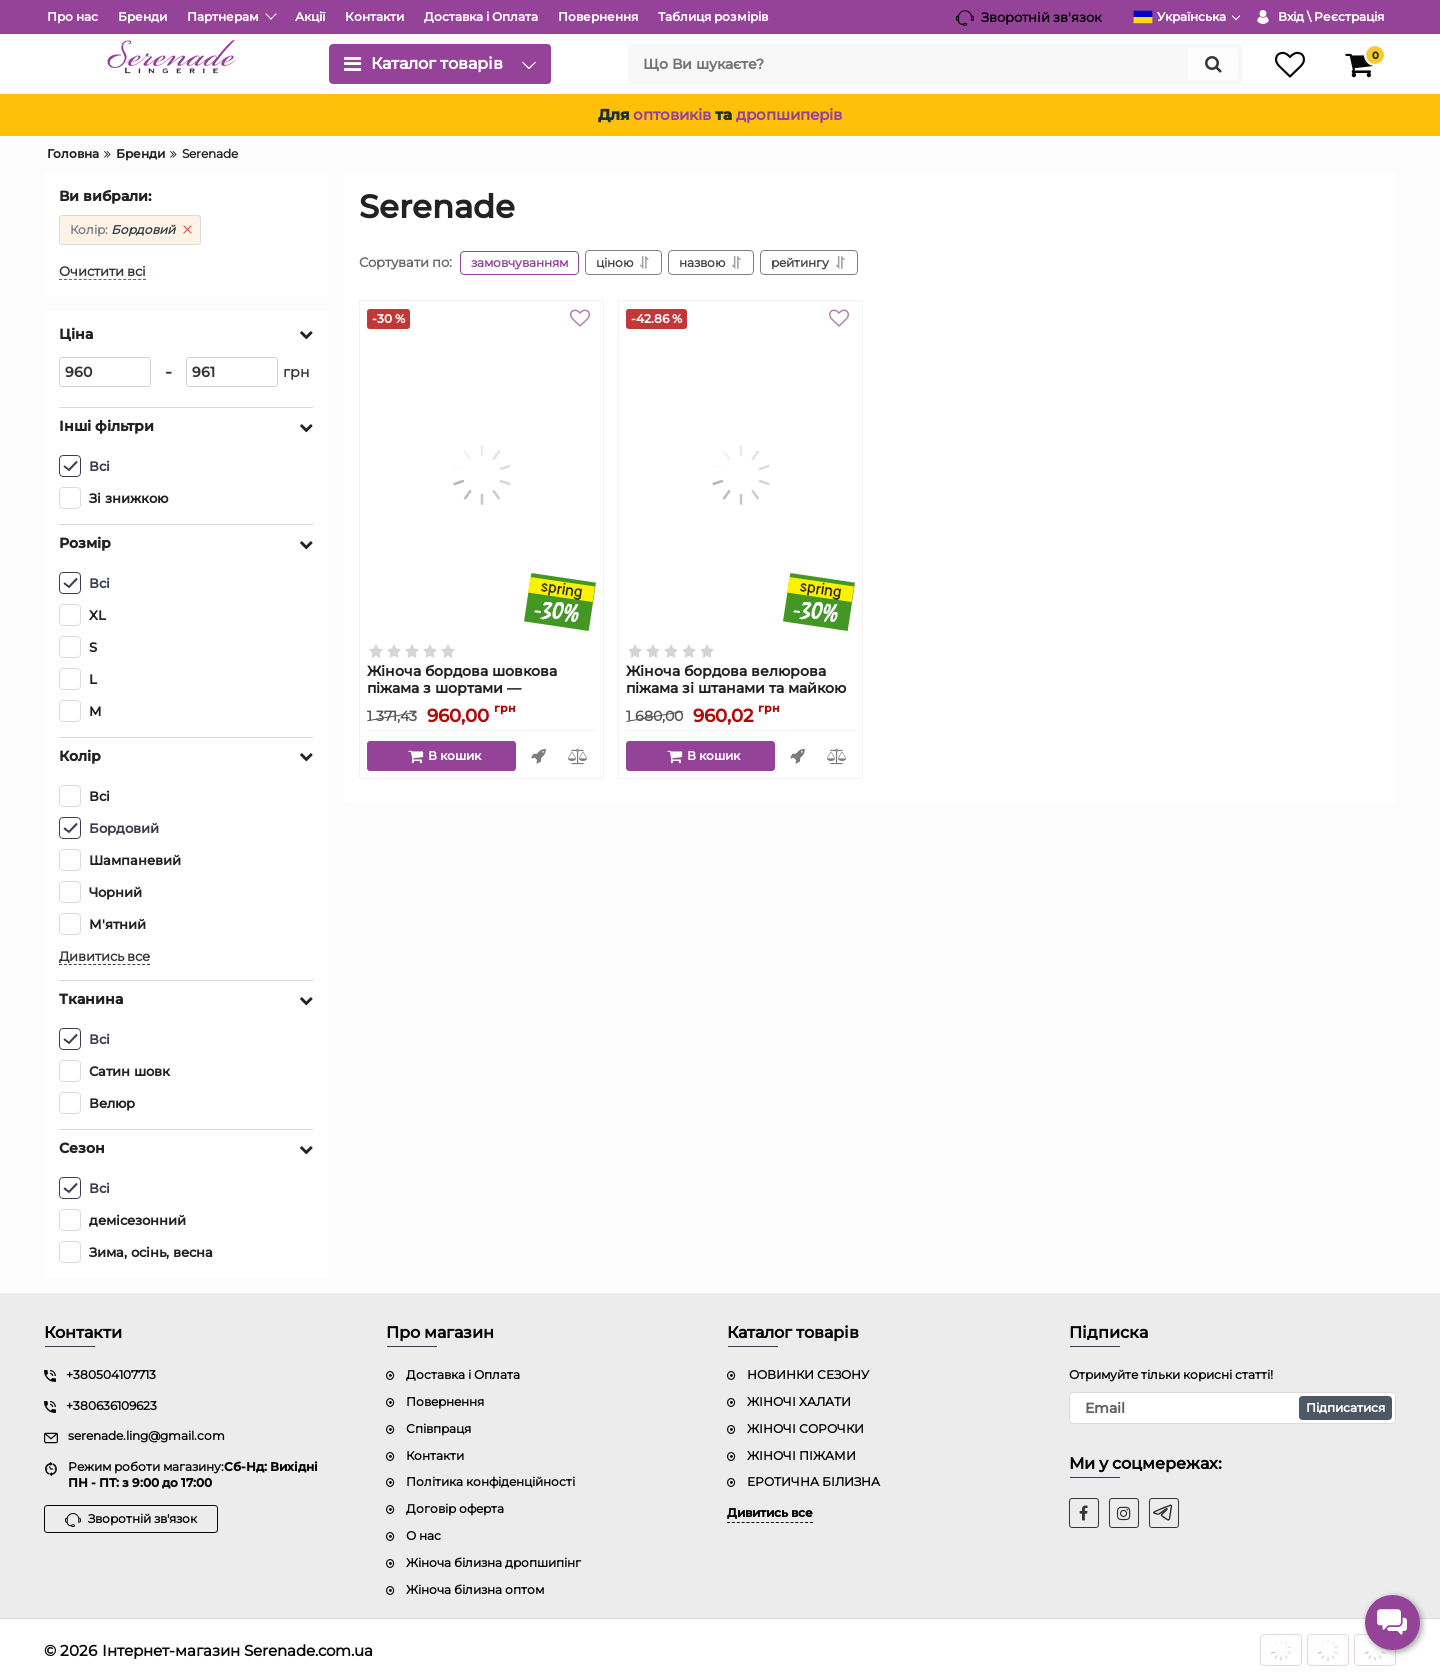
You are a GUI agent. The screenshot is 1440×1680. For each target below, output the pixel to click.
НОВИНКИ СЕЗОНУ (808, 1373)
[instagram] (1124, 1512)
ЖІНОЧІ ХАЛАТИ (799, 1400)
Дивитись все (104, 955)
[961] (232, 371)
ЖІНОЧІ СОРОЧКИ (805, 1427)
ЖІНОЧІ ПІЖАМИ (801, 1454)
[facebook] (1084, 1512)
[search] (935, 64)
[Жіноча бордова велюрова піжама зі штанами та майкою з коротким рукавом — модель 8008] (740, 474)
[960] (105, 371)
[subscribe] (1233, 1407)
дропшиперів (789, 114)
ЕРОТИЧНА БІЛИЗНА (813, 1480)
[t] (1164, 1512)
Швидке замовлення (538, 756)
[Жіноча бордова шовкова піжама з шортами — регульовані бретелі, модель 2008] (481, 474)
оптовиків (672, 114)
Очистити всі (102, 270)
